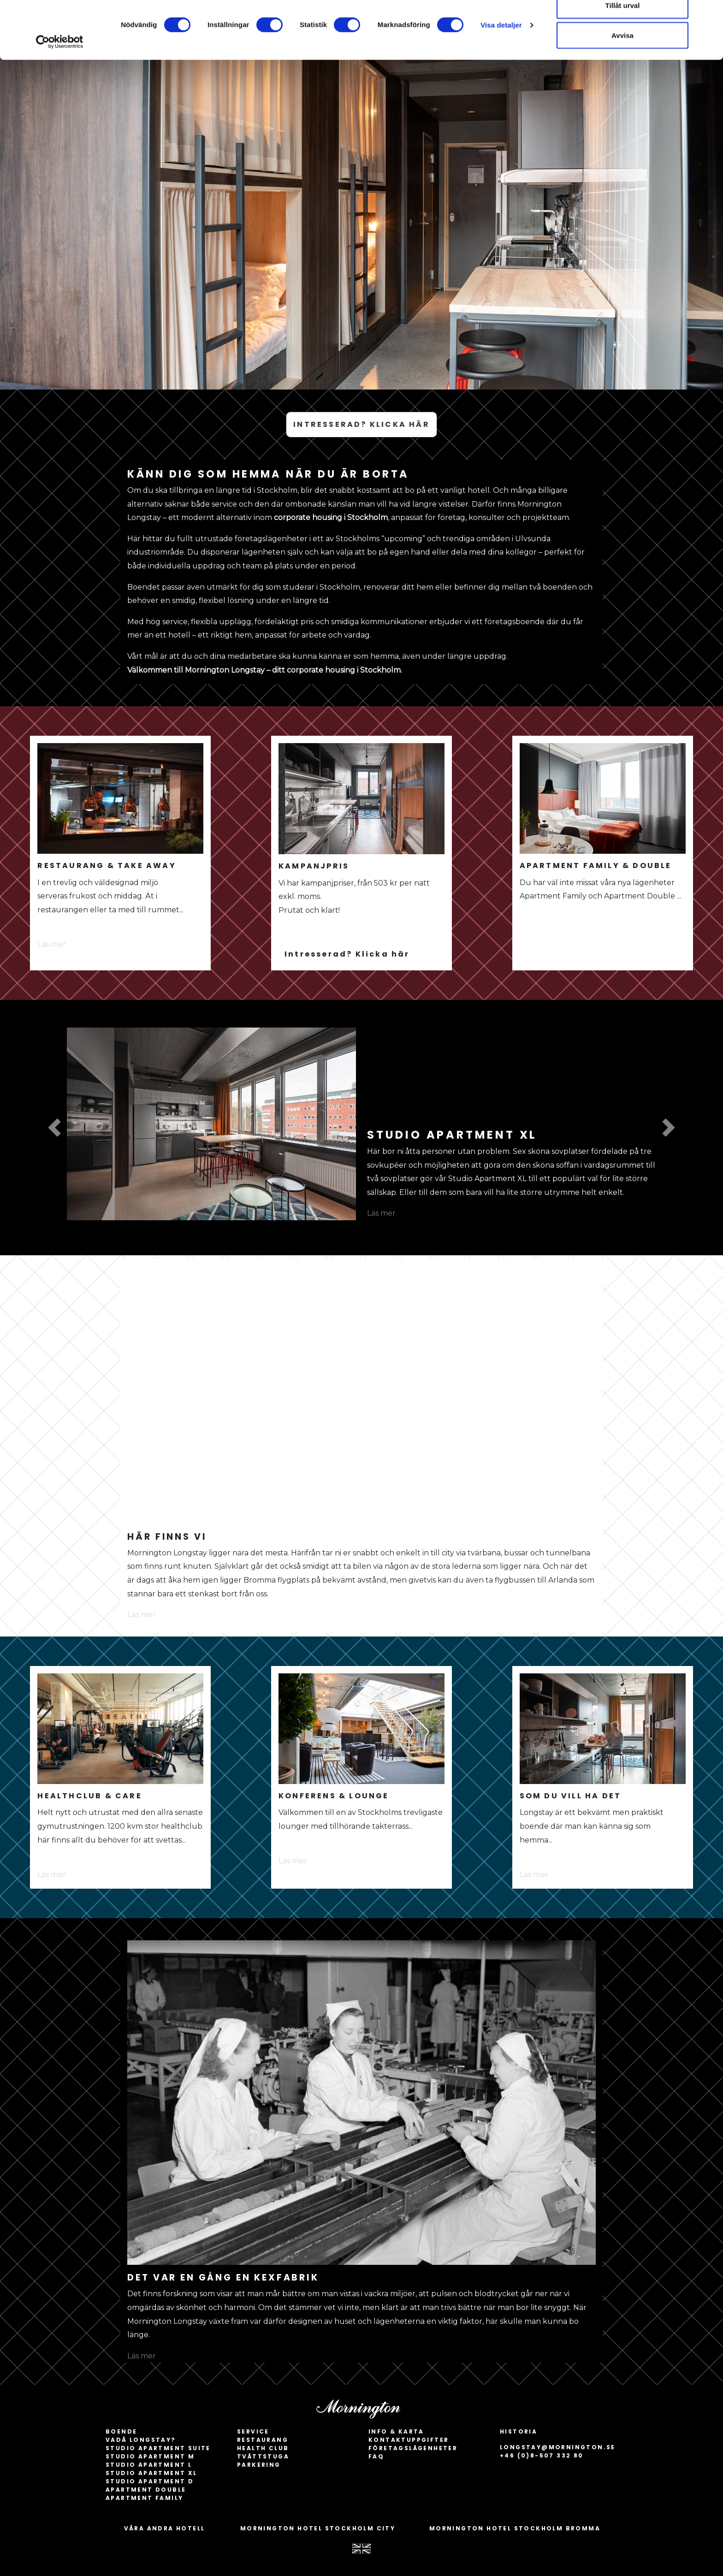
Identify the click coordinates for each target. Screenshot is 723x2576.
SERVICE (253, 2431)
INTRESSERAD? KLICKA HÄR (361, 424)
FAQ (376, 2456)
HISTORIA (518, 2431)
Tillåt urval (622, 55)
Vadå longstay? (141, 2440)
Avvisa (622, 85)
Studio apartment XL (151, 2473)
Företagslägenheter (412, 2448)
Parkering (259, 2465)
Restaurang (262, 2440)
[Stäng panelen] (708, 14)
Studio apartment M (150, 2456)
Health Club (263, 2448)
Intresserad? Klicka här (347, 954)
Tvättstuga (263, 2456)
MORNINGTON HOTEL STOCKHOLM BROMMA (514, 2528)
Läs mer (51, 944)
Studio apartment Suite (158, 2448)
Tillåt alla (622, 24)
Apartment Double (146, 2489)
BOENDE (121, 2431)
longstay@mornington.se (558, 2447)
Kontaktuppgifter (408, 2440)
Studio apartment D (150, 2481)
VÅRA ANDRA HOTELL (164, 2528)
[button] (54, 1127)
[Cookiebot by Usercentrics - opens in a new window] (59, 91)
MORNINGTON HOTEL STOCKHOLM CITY (317, 2528)
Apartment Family (144, 2498)
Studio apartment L (149, 2465)
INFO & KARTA (396, 2431)
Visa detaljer (501, 74)
